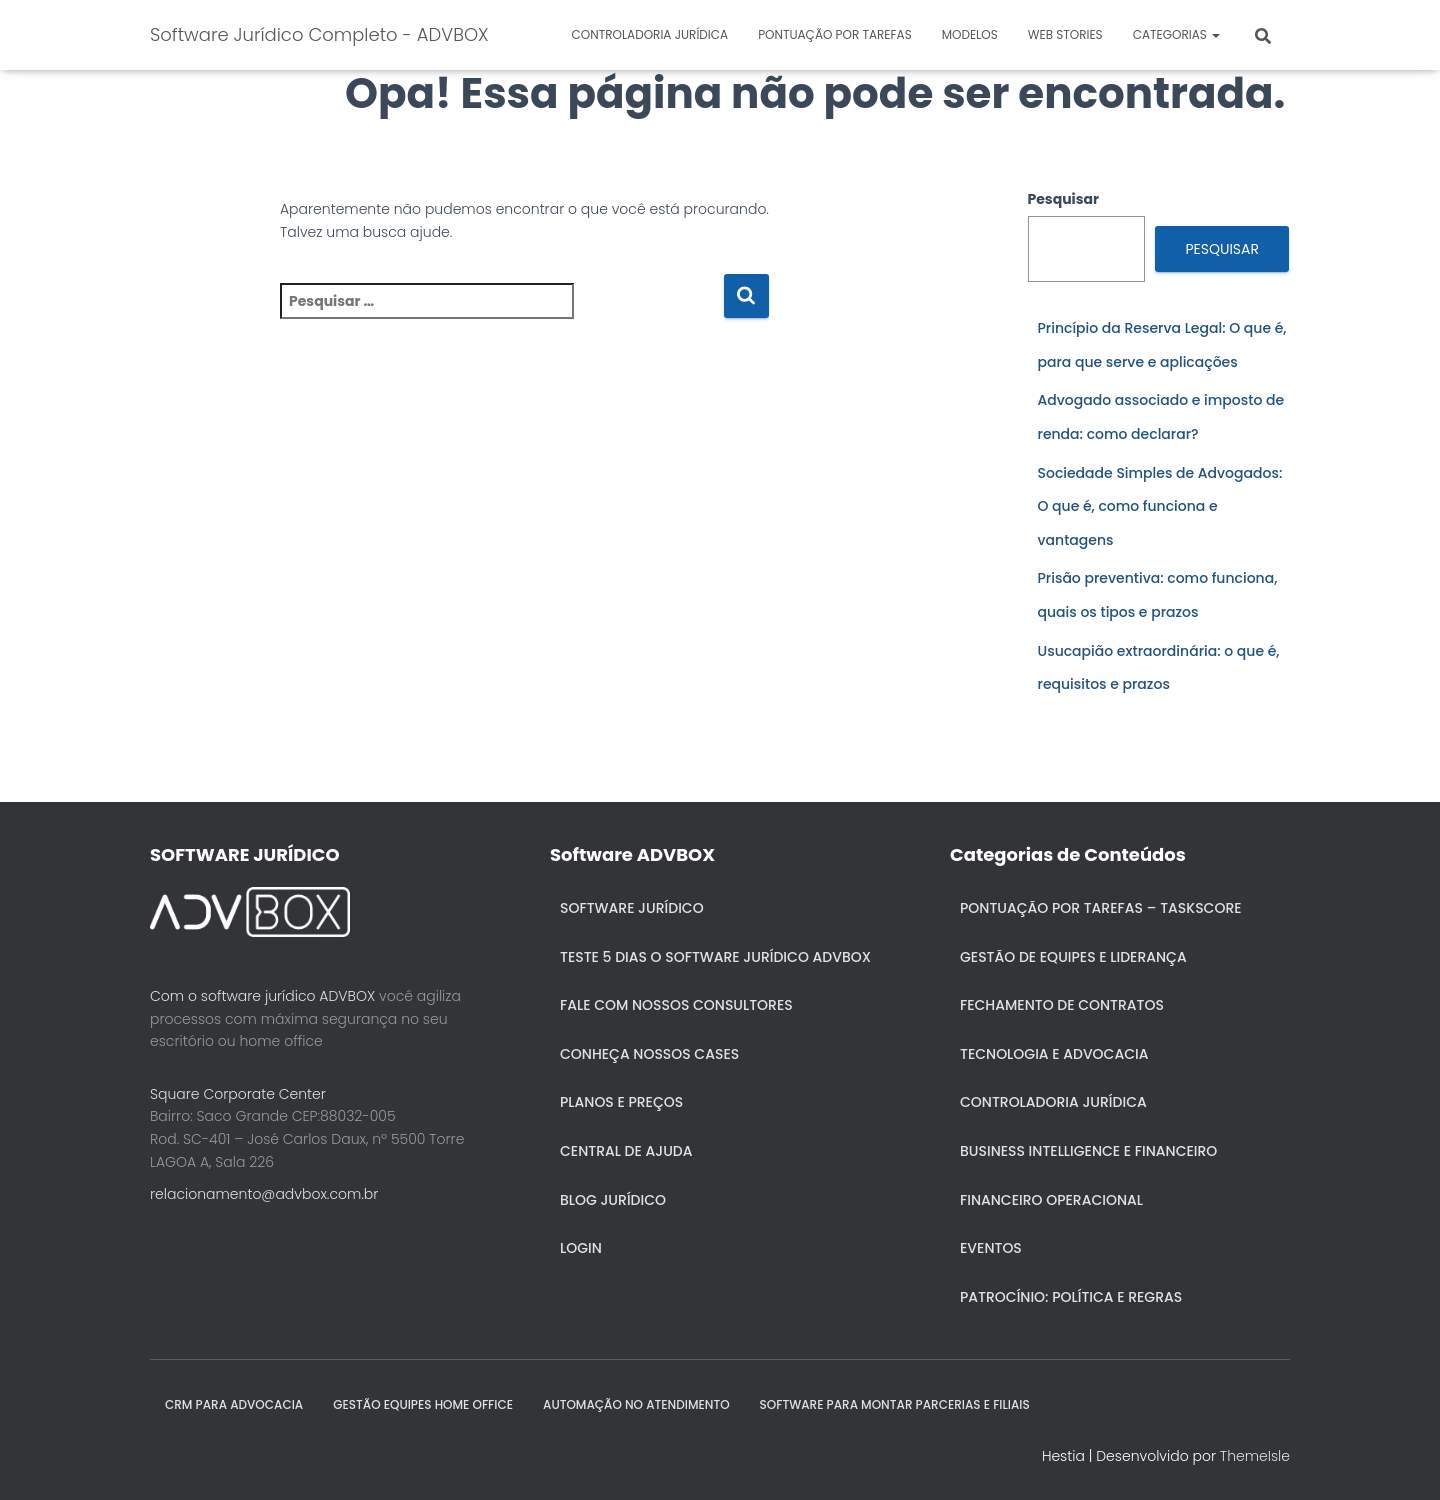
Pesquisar (1064, 199)
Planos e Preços (621, 1102)
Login (581, 1248)
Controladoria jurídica (650, 34)
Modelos (970, 34)
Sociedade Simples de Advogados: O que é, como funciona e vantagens (1160, 506)
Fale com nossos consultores (676, 1005)
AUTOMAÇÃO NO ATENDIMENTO (636, 1404)
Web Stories (1065, 34)
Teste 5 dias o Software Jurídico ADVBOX (715, 957)
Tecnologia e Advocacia (1054, 1054)
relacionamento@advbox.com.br (264, 1194)
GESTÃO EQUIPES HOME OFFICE (423, 1404)
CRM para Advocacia (234, 1404)
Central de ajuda (626, 1151)
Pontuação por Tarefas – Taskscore (1101, 908)
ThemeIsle (1255, 1456)
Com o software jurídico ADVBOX (262, 996)
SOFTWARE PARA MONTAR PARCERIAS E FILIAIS (895, 1404)
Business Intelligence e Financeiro (1088, 1151)
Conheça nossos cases (649, 1054)
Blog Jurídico (613, 1200)
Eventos (991, 1248)
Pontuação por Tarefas (835, 34)
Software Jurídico (632, 908)
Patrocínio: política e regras (1071, 1297)
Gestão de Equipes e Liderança (1073, 957)
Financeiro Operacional (1051, 1200)
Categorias (1176, 34)
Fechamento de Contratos (1062, 1005)
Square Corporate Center (238, 1094)
